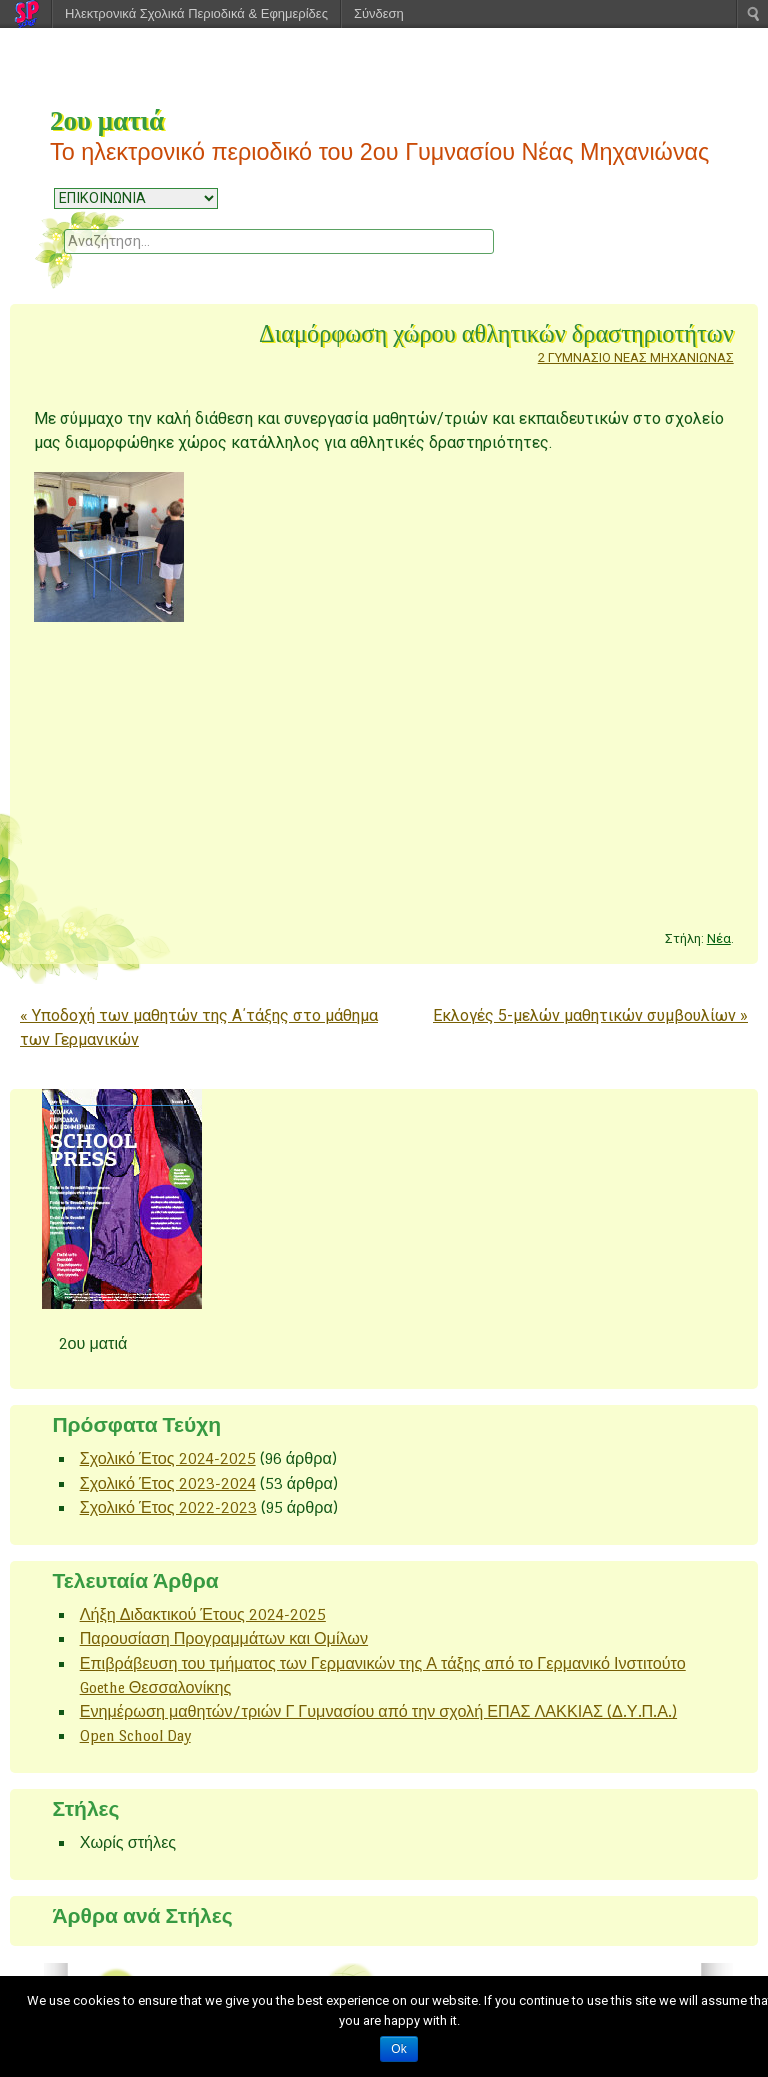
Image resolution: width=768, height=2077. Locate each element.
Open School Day (135, 1735)
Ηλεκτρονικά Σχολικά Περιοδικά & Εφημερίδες (196, 13)
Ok (398, 2049)
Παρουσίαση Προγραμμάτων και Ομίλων (224, 1638)
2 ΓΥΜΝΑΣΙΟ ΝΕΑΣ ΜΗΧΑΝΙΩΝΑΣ (636, 357)
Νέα (719, 938)
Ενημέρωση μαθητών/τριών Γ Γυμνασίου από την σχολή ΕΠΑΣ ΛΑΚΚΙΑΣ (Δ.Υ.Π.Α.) (378, 1711)
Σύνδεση (379, 13)
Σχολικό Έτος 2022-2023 (168, 1507)
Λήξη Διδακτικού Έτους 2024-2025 (203, 1614)
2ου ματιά (107, 121)
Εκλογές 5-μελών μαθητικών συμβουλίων (590, 1015)
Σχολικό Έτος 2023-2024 (168, 1483)
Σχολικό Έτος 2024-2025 (168, 1458)
